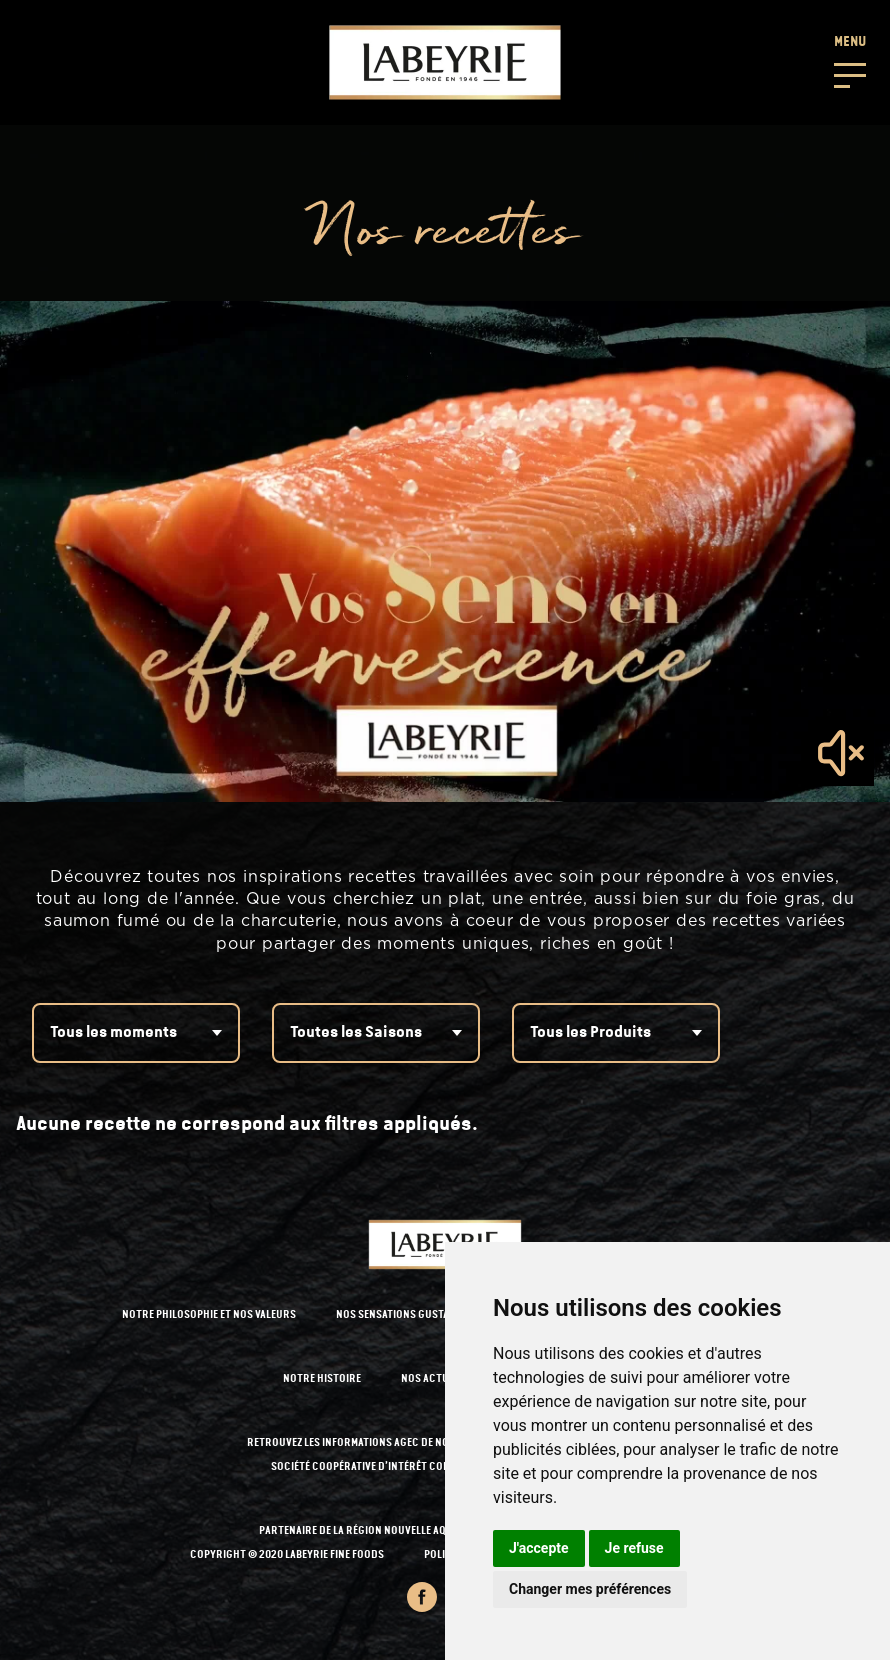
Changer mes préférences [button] (590, 1589)
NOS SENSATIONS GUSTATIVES (405, 1315)
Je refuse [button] (634, 1548)
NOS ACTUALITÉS (440, 1379)
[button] (850, 60)
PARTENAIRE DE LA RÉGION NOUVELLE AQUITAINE (370, 1531)
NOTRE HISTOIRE (322, 1379)
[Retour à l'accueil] (445, 62)
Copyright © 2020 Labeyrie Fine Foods (287, 1555)
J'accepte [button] (539, 1548)
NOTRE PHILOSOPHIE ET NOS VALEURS (209, 1315)
